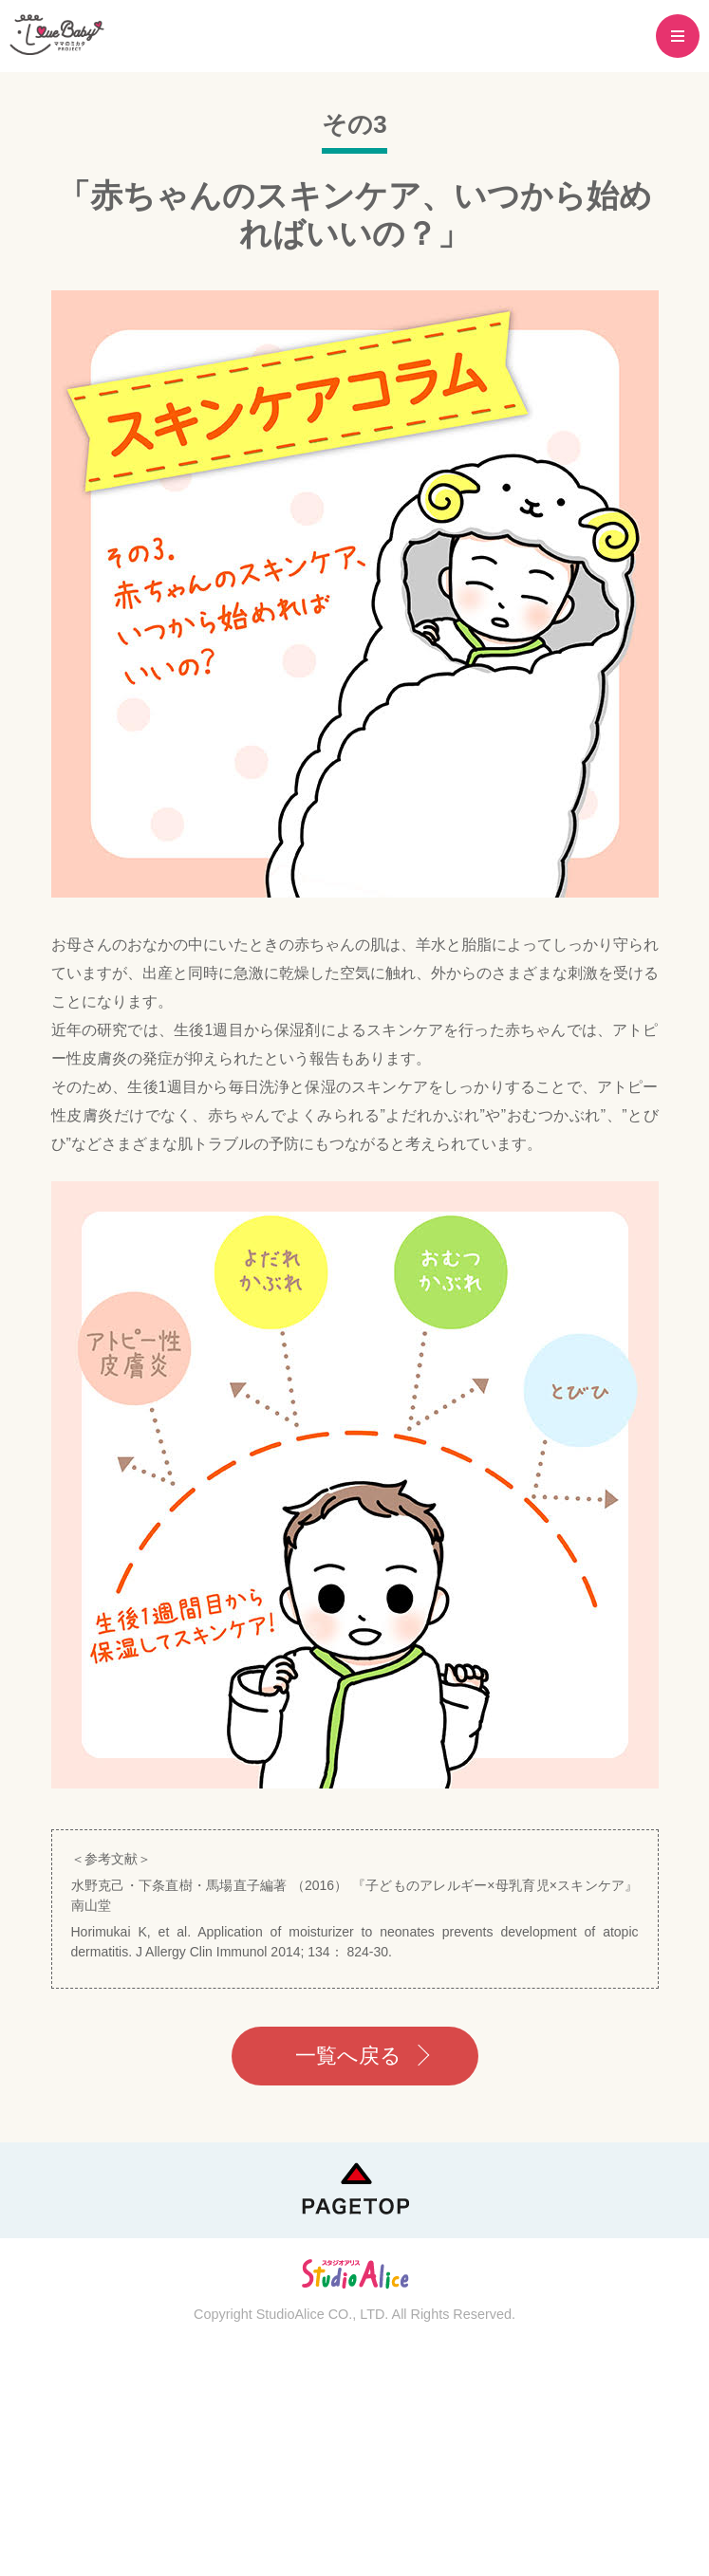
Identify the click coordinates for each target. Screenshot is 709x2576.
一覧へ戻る (348, 2055)
